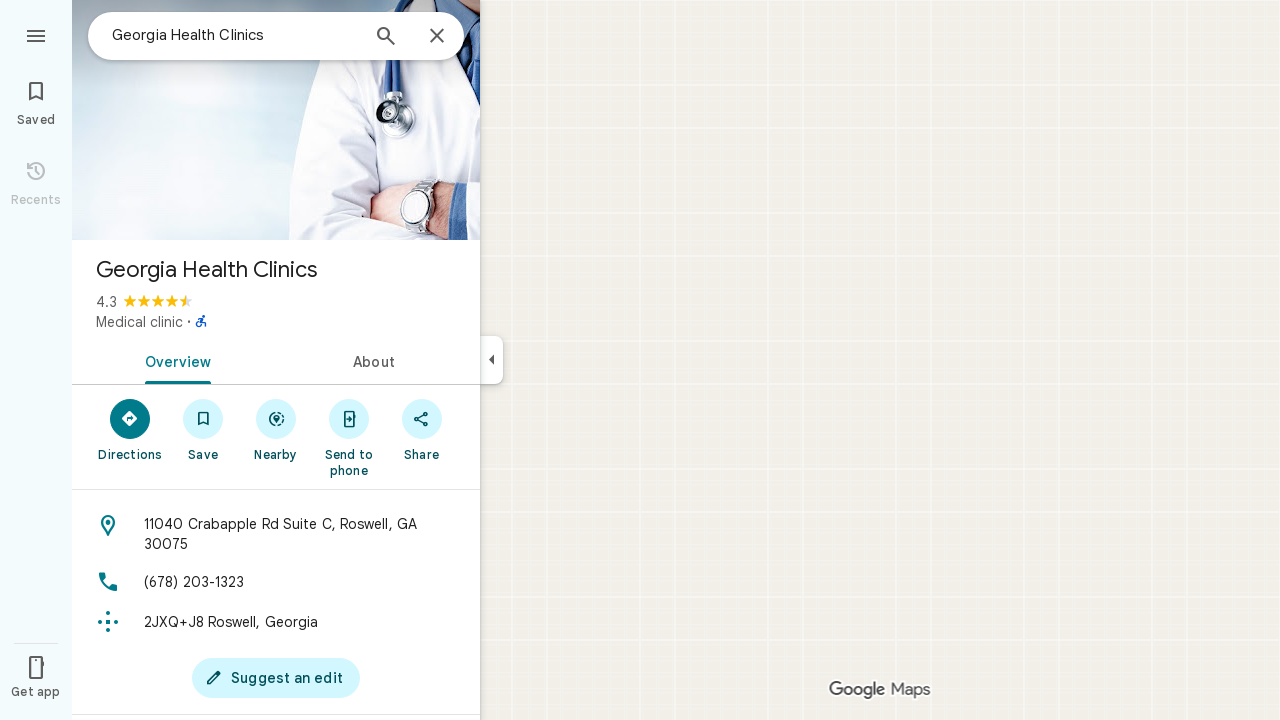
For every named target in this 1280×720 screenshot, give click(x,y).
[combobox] (235, 35)
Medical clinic (139, 322)
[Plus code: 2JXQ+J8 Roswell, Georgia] (276, 622)
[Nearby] (276, 429)
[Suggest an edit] (276, 678)
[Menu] (36, 34)
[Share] (421, 429)
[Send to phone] (348, 437)
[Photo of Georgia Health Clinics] (276, 120)
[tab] (174, 360)
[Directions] (130, 429)
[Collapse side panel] (491, 360)
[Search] (386, 38)
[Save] (203, 429)
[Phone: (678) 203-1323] (276, 582)
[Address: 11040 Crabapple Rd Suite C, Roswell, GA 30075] (276, 534)
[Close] (437, 37)
